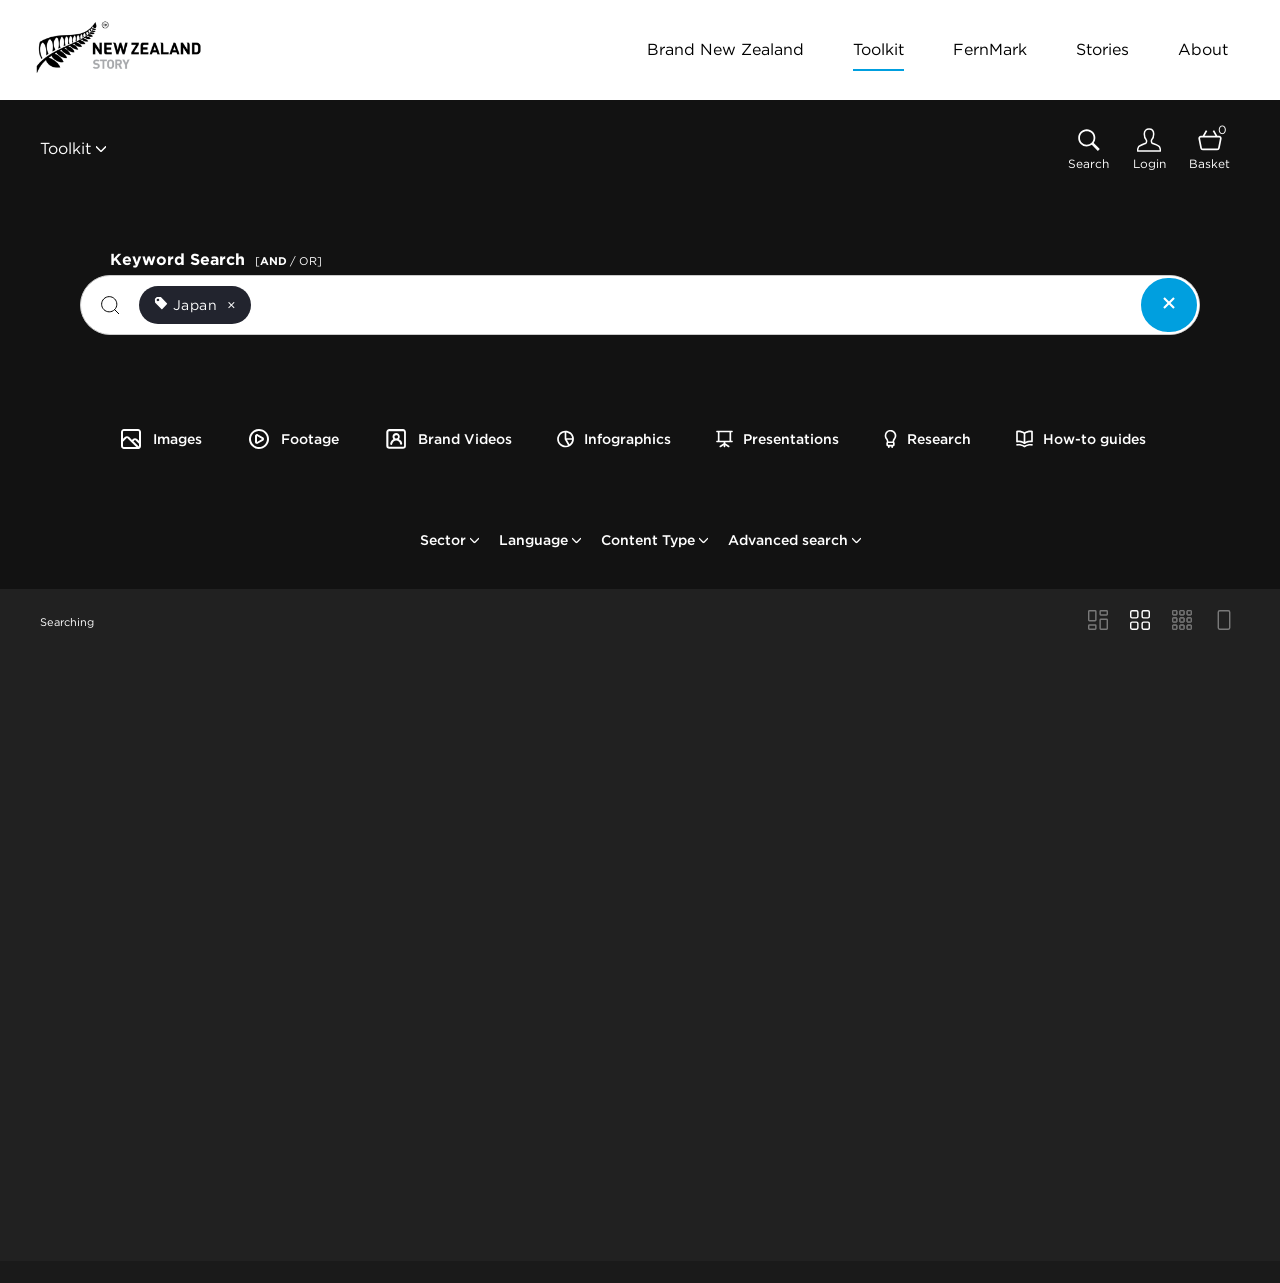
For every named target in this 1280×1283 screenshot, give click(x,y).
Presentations (777, 439)
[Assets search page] (1088, 149)
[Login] (1149, 149)
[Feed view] (1224, 622)
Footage (293, 439)
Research (927, 439)
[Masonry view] (1098, 622)
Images (160, 439)
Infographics (614, 439)
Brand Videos (448, 439)
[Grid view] (1140, 622)
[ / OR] (288, 261)
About (1203, 49)
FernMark (990, 49)
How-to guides (1081, 439)
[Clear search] (1169, 305)
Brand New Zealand (725, 49)
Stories (1102, 49)
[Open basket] (1209, 149)
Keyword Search (219, 257)
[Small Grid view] (1182, 622)
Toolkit (878, 49)
